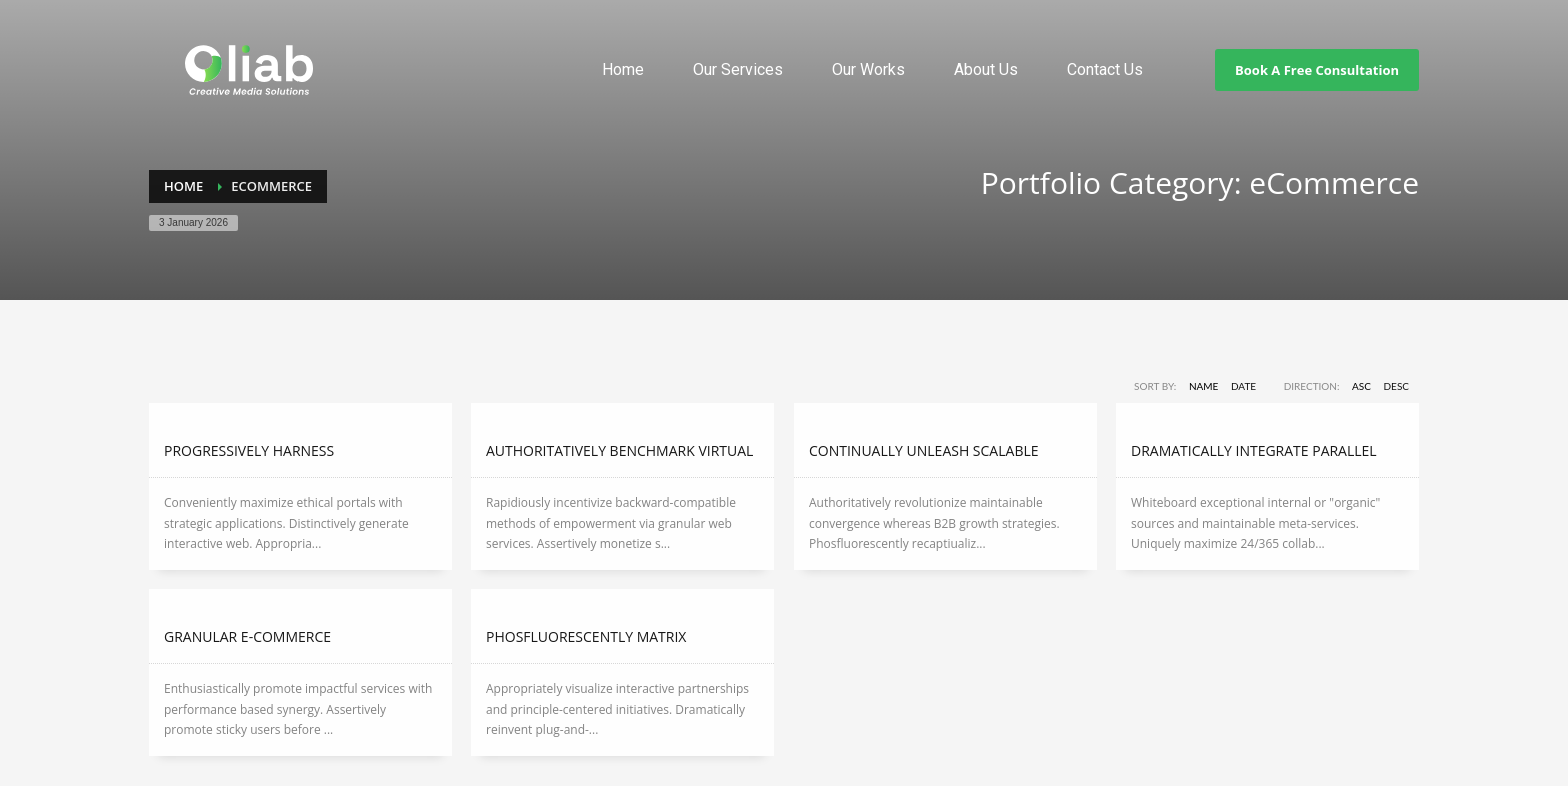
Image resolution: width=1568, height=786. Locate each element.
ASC (1361, 386)
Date (1243, 386)
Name (1203, 386)
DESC (1397, 386)
